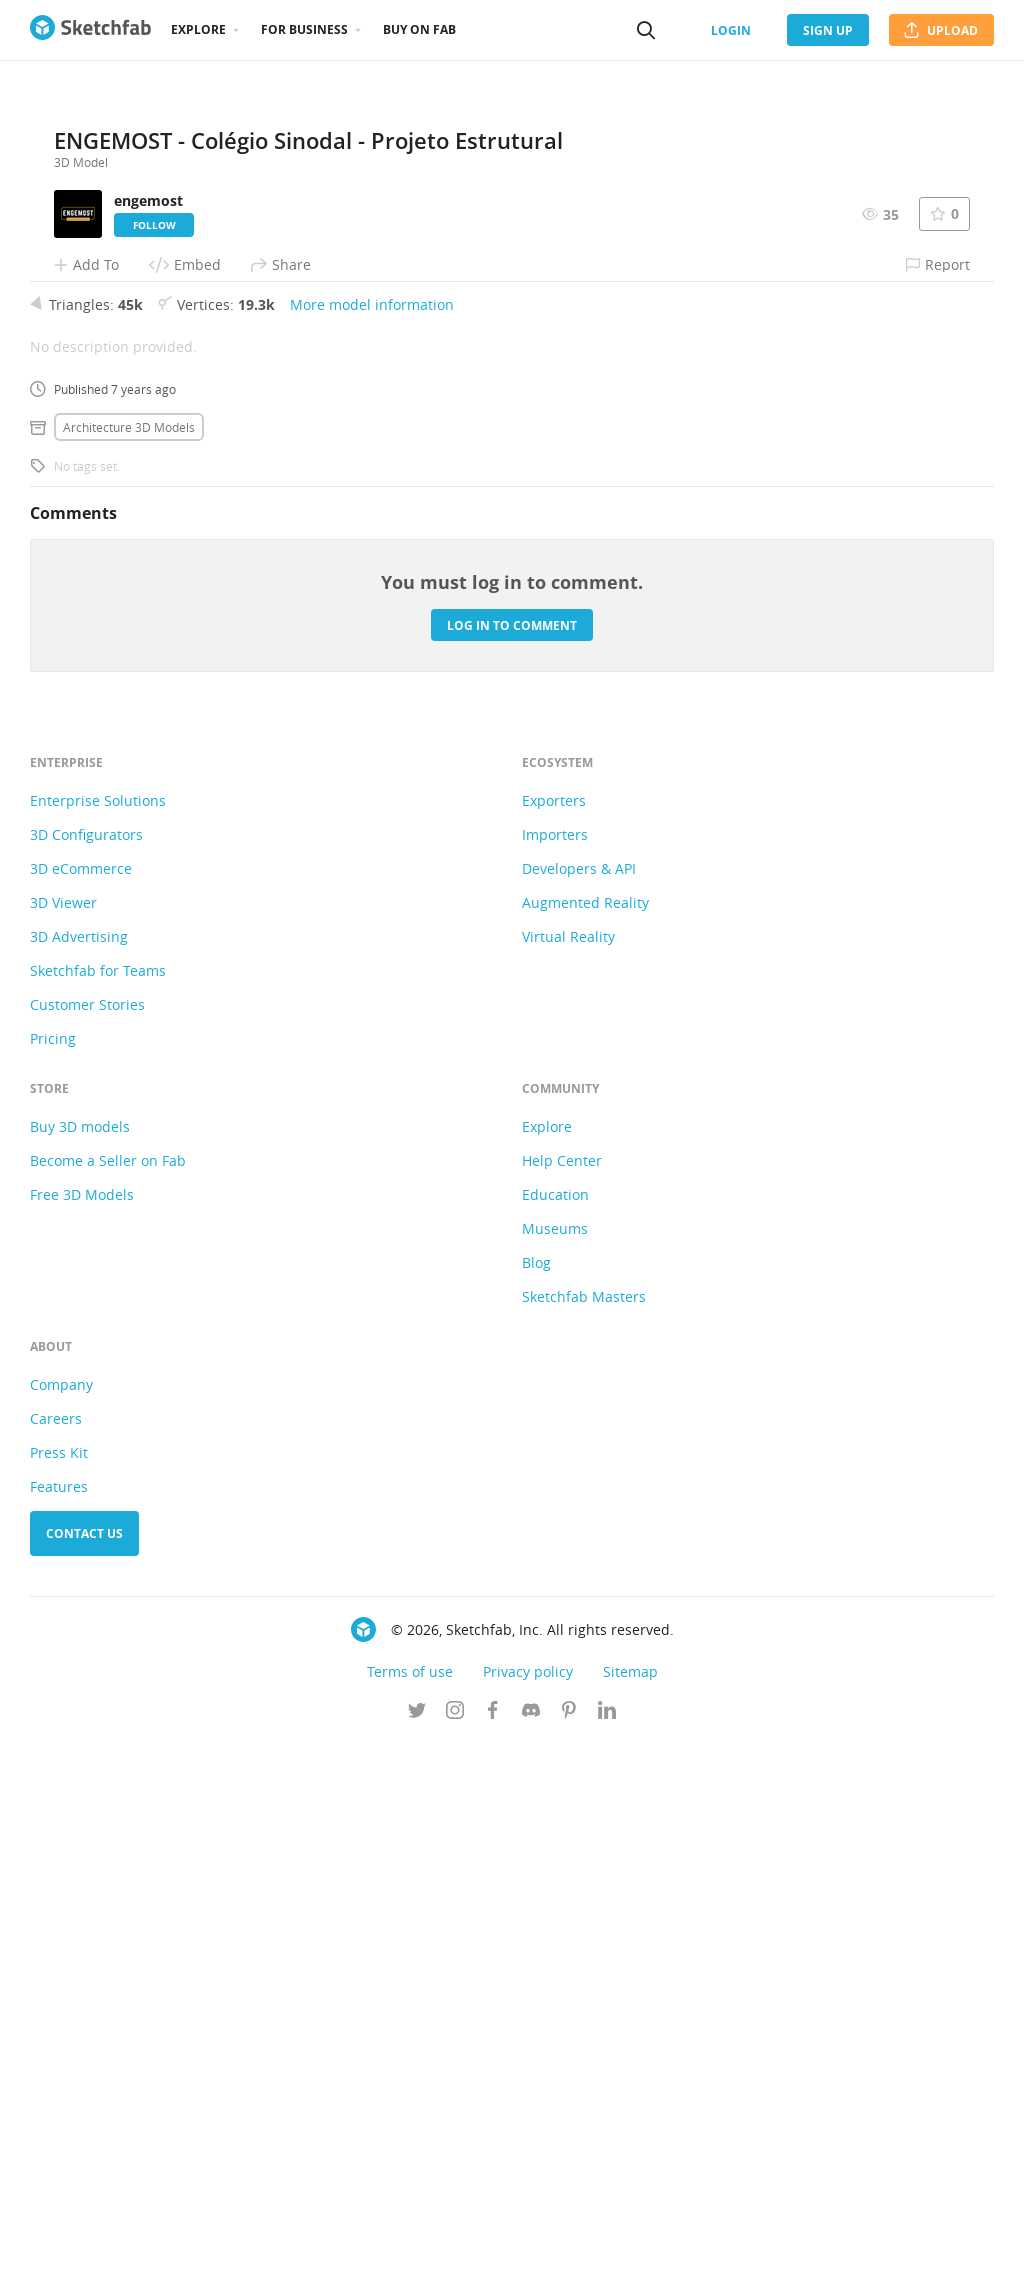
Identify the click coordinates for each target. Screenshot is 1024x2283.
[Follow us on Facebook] (493, 2252)
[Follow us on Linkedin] (607, 2252)
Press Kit (59, 1992)
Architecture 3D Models (129, 967)
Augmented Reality (585, 1442)
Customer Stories (87, 1544)
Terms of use (410, 2211)
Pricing (53, 1578)
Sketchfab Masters (584, 1836)
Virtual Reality (568, 1476)
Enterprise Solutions (98, 1340)
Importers (555, 1374)
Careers (56, 1958)
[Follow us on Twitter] (417, 2252)
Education (555, 1734)
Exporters (554, 1340)
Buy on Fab (419, 29)
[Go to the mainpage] (90, 30)
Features (59, 2026)
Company (61, 1924)
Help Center (562, 1700)
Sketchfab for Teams (98, 1510)
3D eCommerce (81, 1408)
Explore (198, 29)
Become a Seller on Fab (108, 1700)
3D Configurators (86, 1374)
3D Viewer (63, 1442)
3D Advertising (79, 1476)
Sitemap (630, 2211)
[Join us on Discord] (531, 2252)
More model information (372, 844)
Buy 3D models (80, 1666)
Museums (555, 1768)
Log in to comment (512, 1164)
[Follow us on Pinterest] (569, 2252)
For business (304, 29)
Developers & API (579, 1408)
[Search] (646, 30)
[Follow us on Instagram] (455, 2252)
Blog (536, 1802)
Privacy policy (528, 2211)
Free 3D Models (82, 1734)
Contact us (84, 2073)
